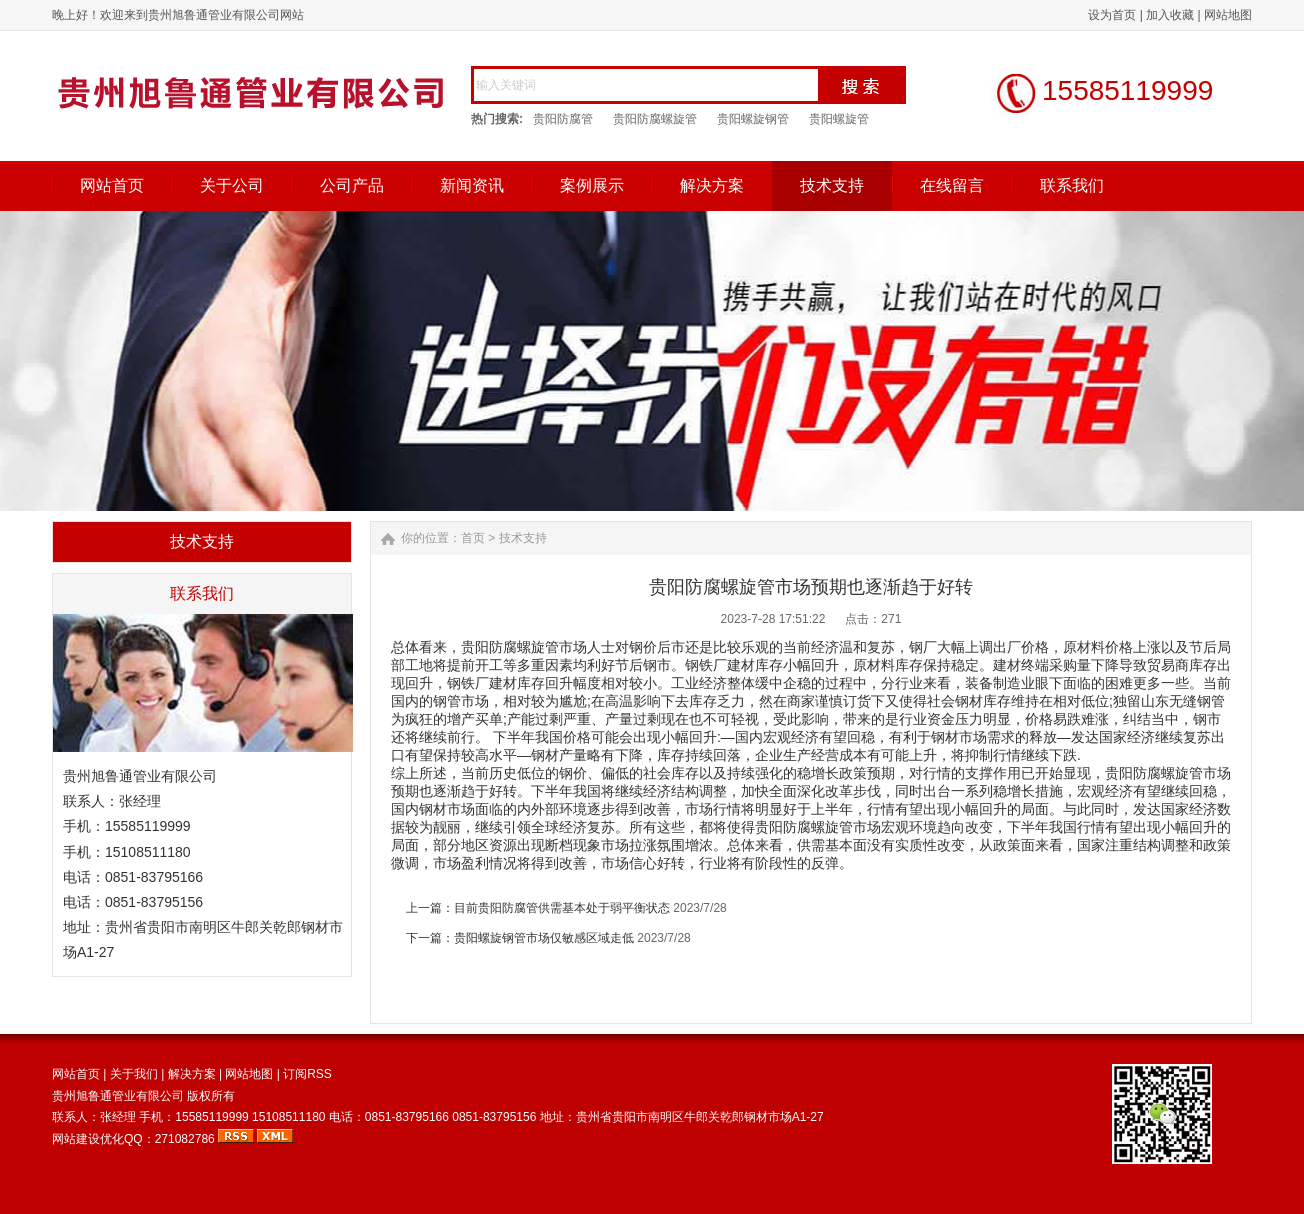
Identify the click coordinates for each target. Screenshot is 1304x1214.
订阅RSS (307, 1074)
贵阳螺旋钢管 (753, 119)
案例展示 (592, 185)
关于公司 (232, 185)
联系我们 (1072, 185)
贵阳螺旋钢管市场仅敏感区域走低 (544, 938)
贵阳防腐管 (563, 119)
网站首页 (112, 185)
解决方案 (712, 185)
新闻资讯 (472, 185)
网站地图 (1228, 15)
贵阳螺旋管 (839, 119)
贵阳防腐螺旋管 (655, 119)
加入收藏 (1170, 15)
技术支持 (832, 185)
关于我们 (134, 1074)
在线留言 (952, 185)
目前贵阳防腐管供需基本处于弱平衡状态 (562, 908)
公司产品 (352, 185)
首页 (473, 538)
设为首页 (1112, 15)
